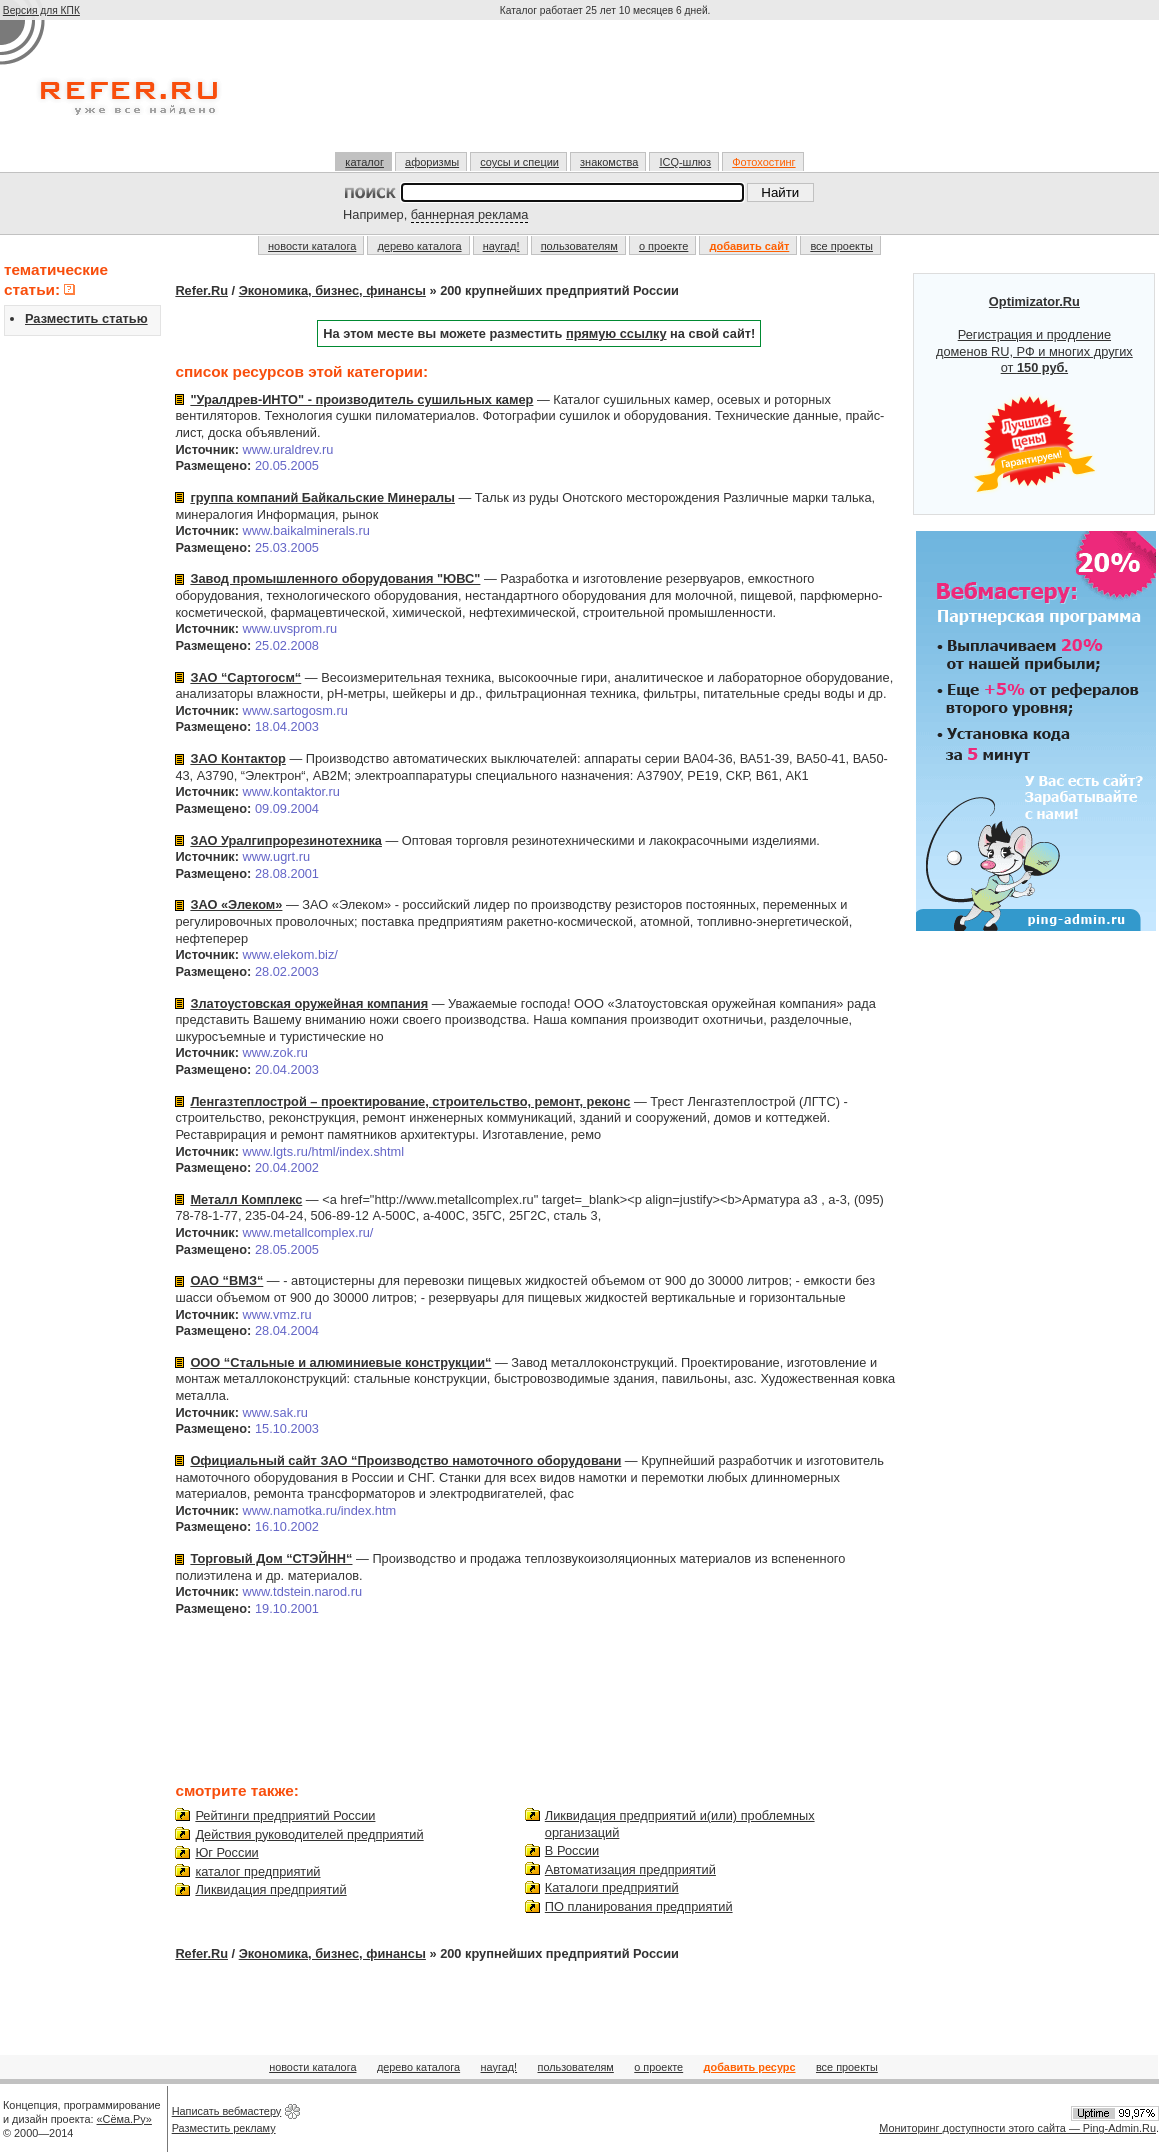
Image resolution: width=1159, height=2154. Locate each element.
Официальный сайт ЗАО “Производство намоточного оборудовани (405, 1460)
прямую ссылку (616, 333)
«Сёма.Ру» (124, 2119)
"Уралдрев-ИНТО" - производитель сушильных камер (361, 399)
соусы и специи (519, 162)
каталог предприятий (257, 1871)
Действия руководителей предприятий (309, 1834)
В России (572, 1850)
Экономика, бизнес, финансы (332, 290)
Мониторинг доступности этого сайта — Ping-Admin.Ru (1017, 2128)
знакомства (609, 162)
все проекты (841, 246)
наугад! (501, 246)
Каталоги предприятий (612, 1887)
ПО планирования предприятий (639, 1906)
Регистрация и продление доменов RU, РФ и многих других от (1034, 394)
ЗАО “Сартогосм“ (245, 677)
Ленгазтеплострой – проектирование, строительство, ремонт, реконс (410, 1101)
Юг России (226, 1852)
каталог (364, 162)
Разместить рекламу (224, 2128)
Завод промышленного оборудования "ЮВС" (335, 578)
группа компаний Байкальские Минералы (322, 497)
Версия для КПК (41, 10)
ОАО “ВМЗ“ (226, 1280)
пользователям (579, 246)
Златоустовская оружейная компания (309, 1003)
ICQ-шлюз (685, 162)
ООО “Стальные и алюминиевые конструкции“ (340, 1362)
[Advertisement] (607, 94)
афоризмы (432, 162)
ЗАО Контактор (237, 758)
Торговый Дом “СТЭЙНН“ (271, 1558)
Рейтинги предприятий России (285, 1815)
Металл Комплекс (246, 1199)
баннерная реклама (470, 214)
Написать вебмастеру (227, 2111)
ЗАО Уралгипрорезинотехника (286, 840)
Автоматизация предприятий (630, 1869)
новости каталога (312, 246)
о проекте (663, 246)
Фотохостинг (763, 162)
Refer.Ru (201, 290)
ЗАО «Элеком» (236, 904)
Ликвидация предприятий (270, 1889)
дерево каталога (419, 246)
